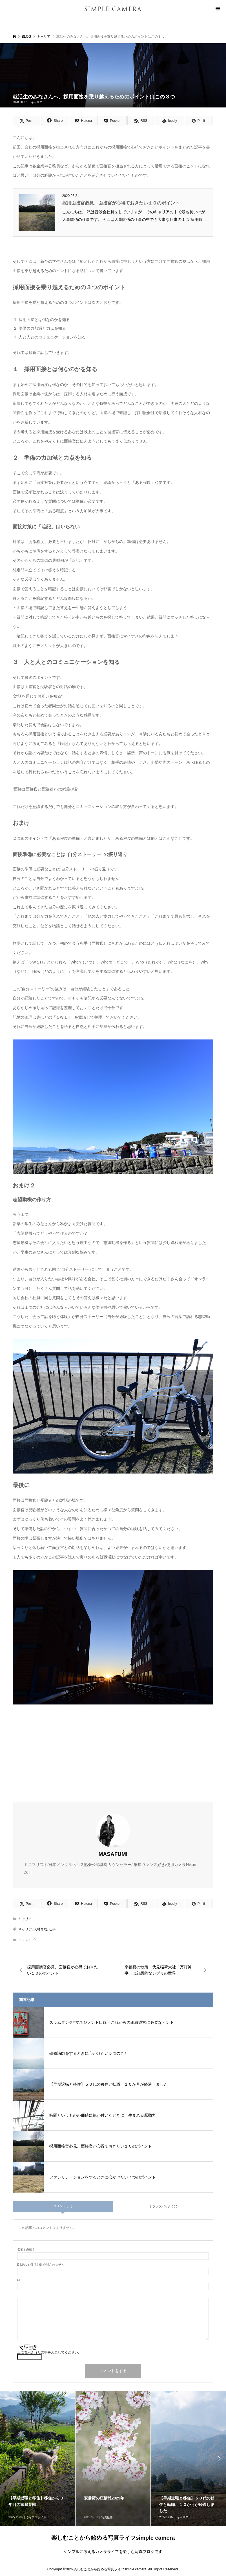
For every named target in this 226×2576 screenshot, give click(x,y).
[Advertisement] (113, 1751)
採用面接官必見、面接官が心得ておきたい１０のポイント (121, 203)
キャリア (36, 102)
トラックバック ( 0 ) (163, 2206)
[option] (113, 2458)
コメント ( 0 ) (62, 2206)
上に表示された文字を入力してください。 (49, 2352)
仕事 (52, 1929)
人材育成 (40, 1929)
